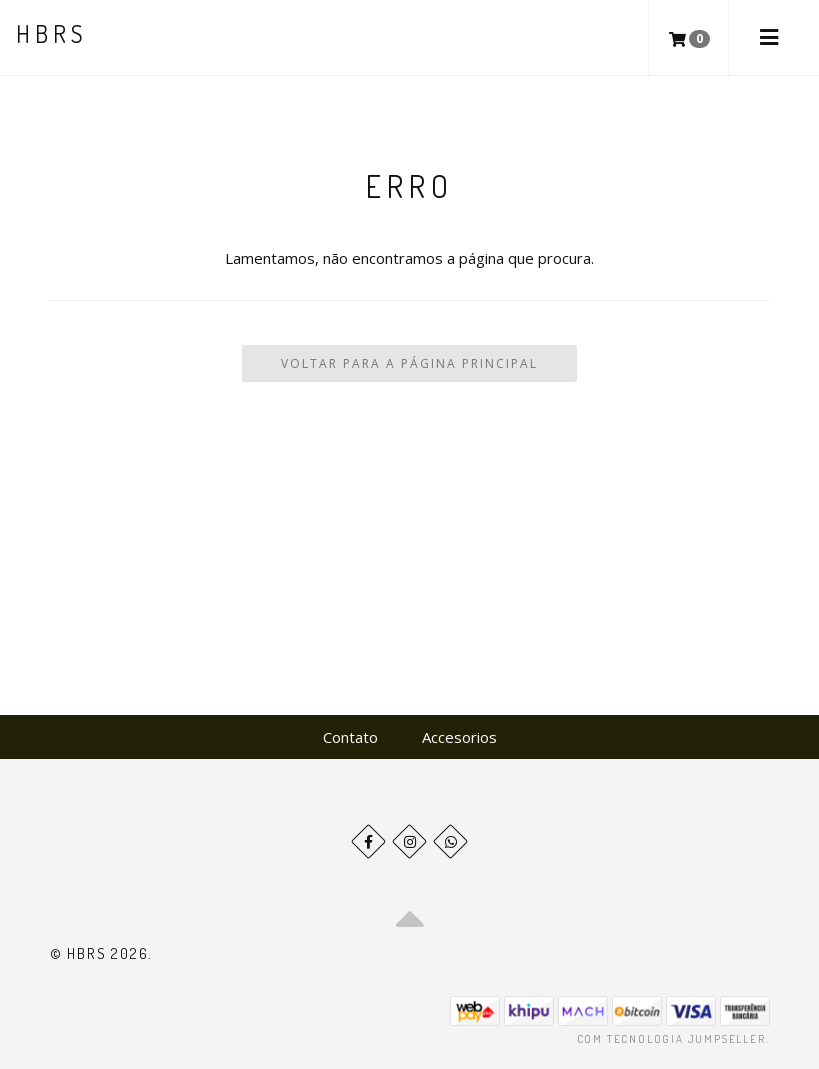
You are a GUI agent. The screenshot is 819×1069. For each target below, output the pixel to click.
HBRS (51, 33)
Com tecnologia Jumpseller (671, 1039)
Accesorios (459, 737)
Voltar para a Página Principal (409, 363)
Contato (350, 737)
